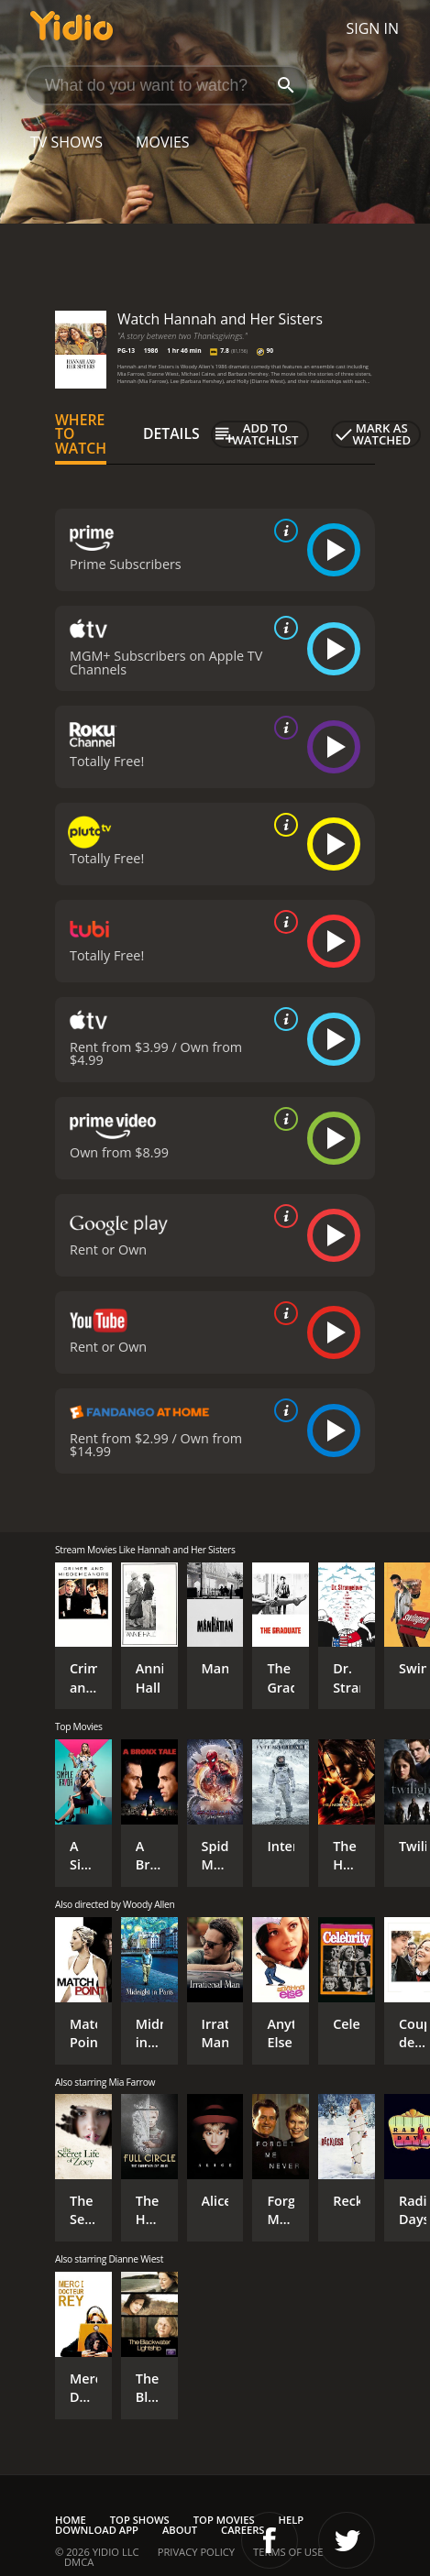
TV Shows (66, 142)
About (179, 2530)
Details (171, 433)
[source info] (282, 531)
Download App (96, 2530)
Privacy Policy (196, 2552)
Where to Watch (80, 434)
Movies (163, 142)
